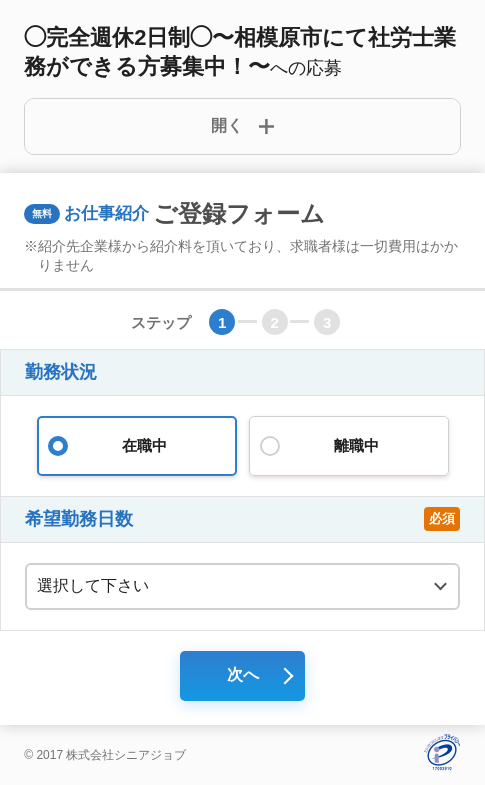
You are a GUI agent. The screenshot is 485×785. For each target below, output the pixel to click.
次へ (243, 674)
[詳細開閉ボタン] (242, 126)
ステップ (161, 322)
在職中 (137, 446)
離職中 (349, 446)
